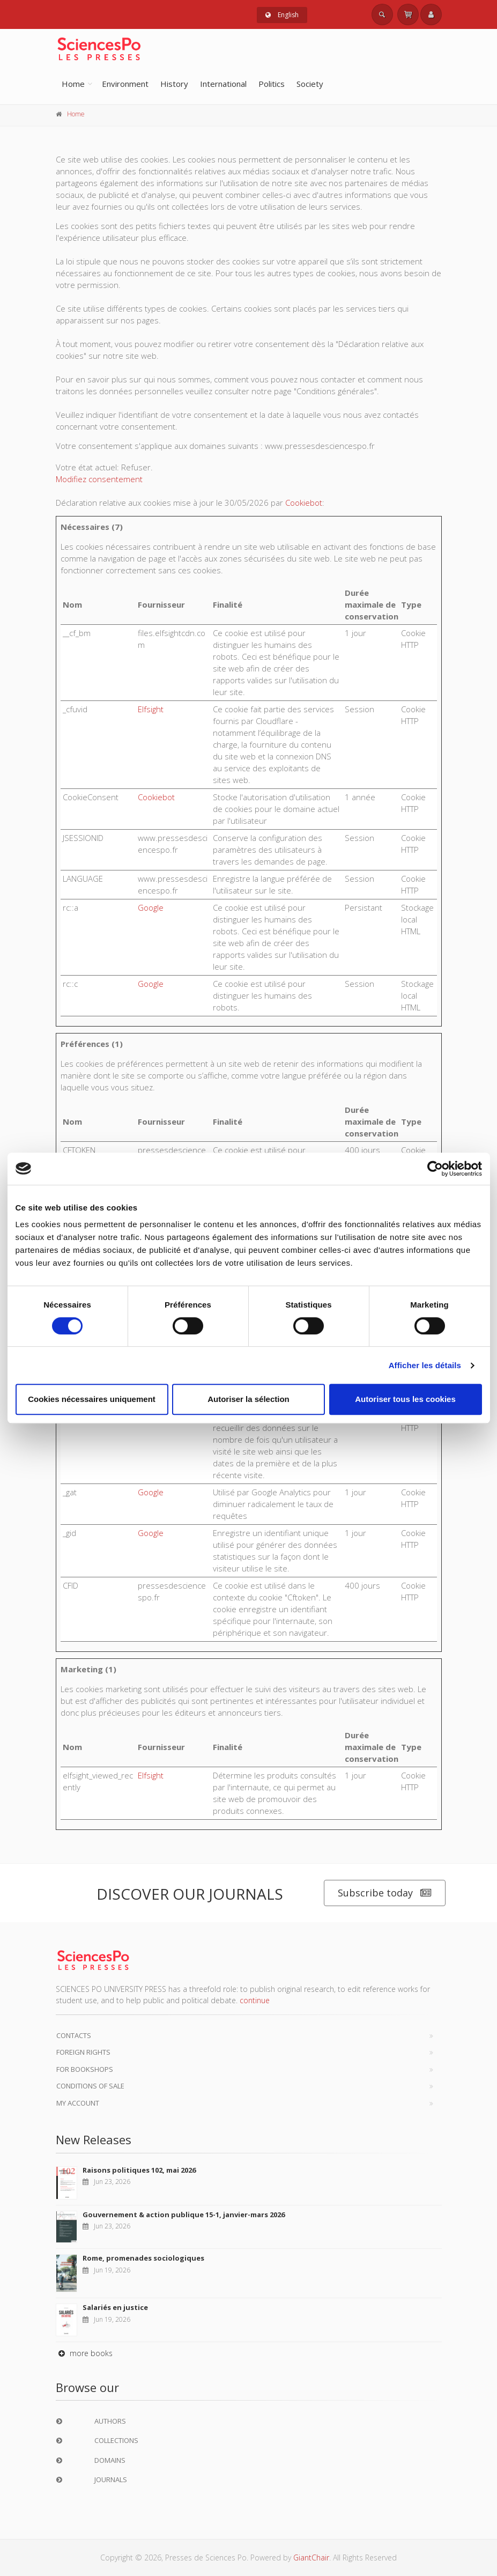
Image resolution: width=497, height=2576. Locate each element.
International (223, 83)
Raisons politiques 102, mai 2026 (139, 2170)
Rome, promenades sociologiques (143, 2258)
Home (73, 83)
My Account (77, 2103)
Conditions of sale (90, 2086)
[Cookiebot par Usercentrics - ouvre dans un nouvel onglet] (435, 1169)
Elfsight (151, 709)
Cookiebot (303, 502)
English (282, 14)
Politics (271, 83)
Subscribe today (385, 1893)
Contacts (73, 2035)
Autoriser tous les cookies (405, 1399)
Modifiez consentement (99, 479)
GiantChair (311, 2557)
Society (309, 83)
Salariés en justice (115, 2307)
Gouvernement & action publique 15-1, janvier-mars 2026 (184, 2214)
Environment (125, 83)
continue (255, 2000)
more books (84, 2353)
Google (151, 907)
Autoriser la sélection (248, 1399)
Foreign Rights (83, 2052)
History (174, 83)
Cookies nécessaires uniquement (91, 1399)
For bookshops (84, 2069)
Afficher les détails (425, 1365)
